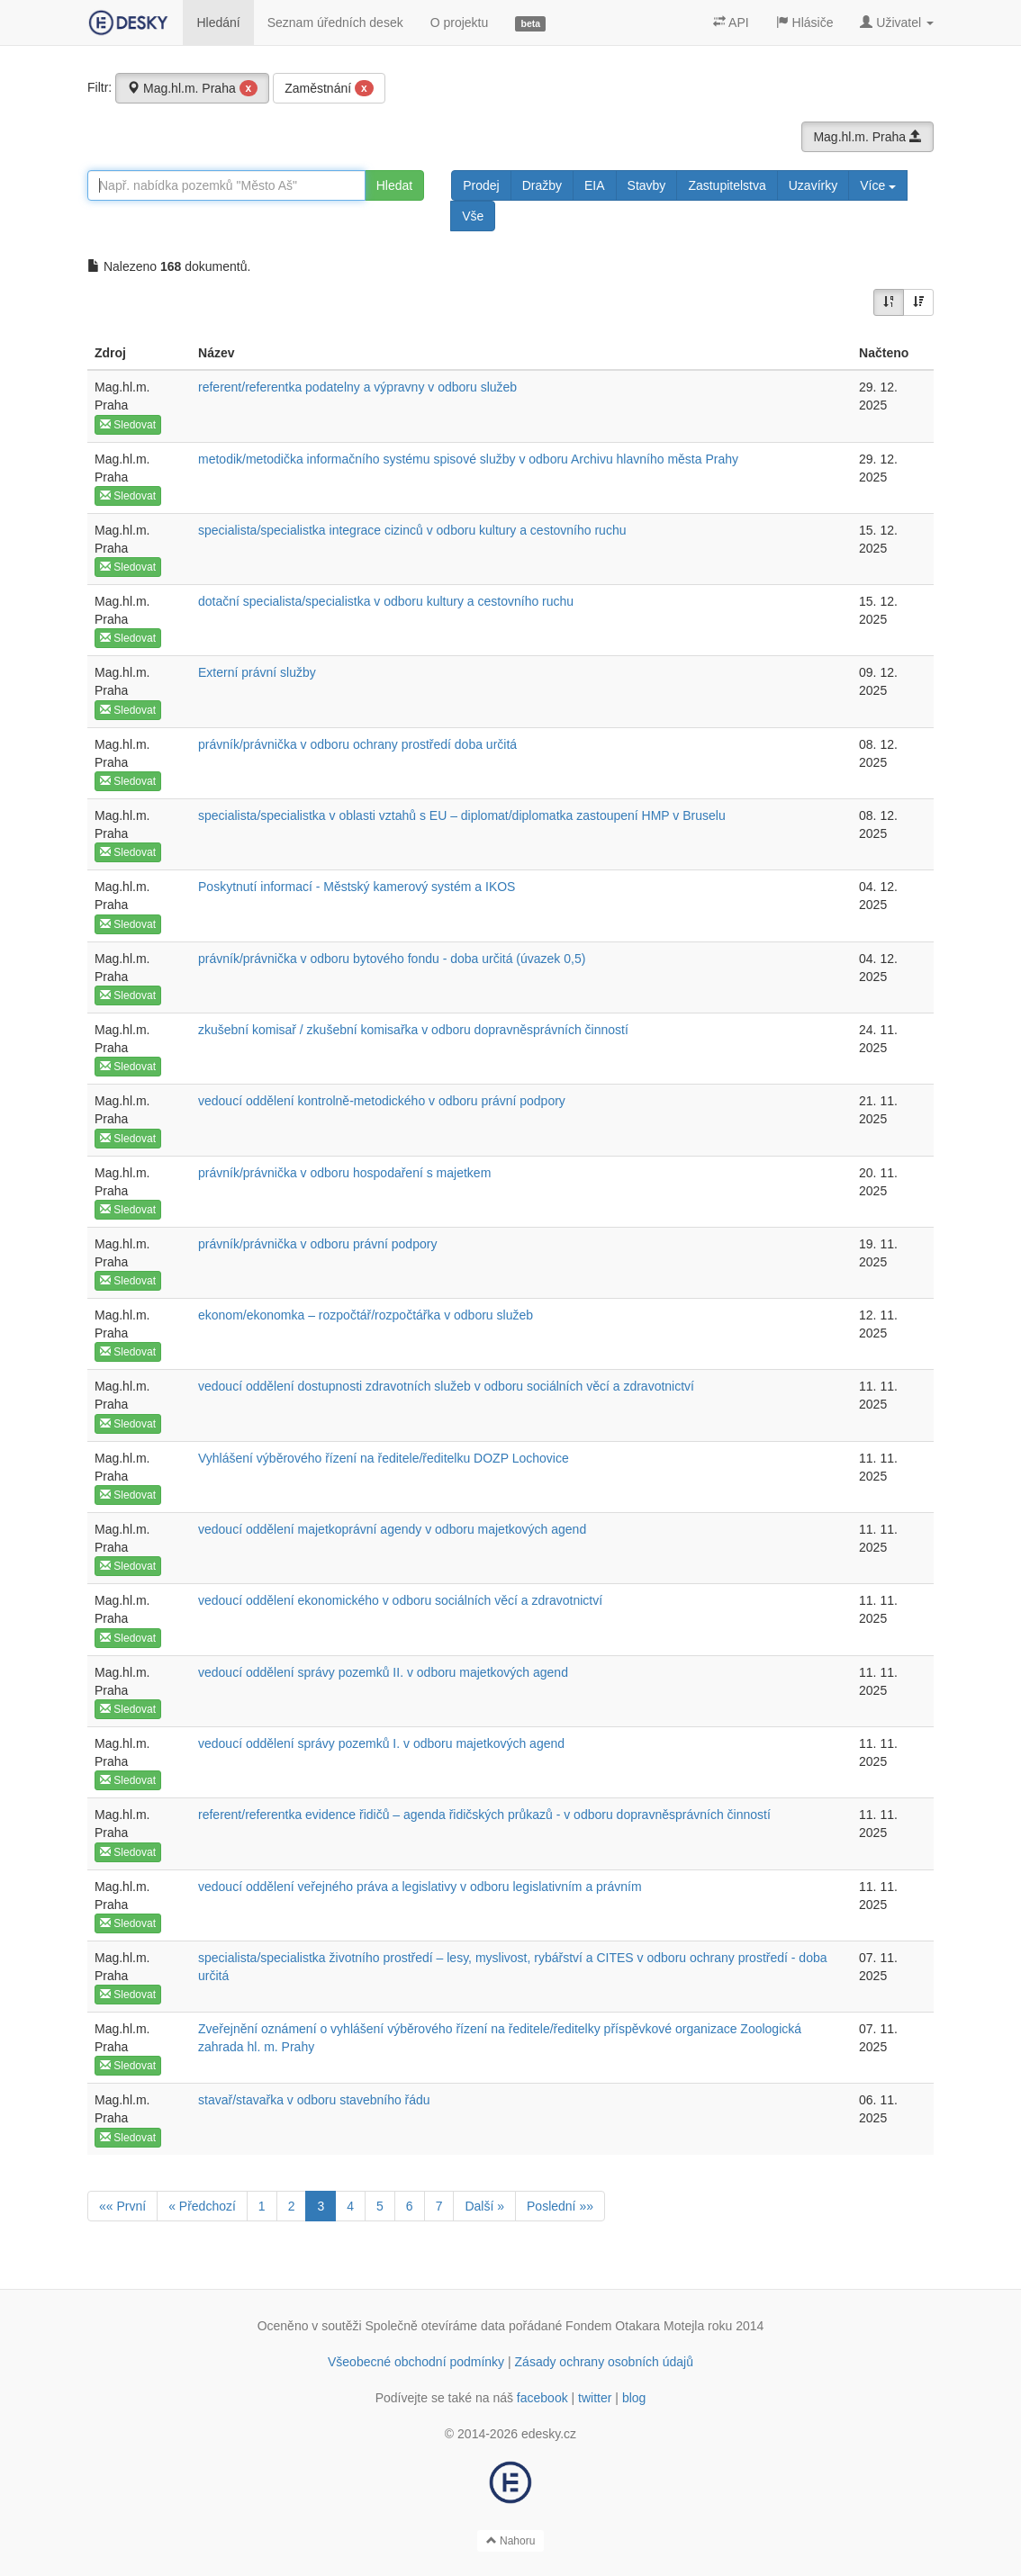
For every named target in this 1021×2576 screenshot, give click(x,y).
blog (634, 2398)
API (731, 22)
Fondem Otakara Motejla (634, 2326)
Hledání (217, 22)
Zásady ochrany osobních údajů (604, 2362)
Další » (484, 2206)
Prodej (481, 185)
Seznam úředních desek (335, 22)
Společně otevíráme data (436, 2326)
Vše (472, 216)
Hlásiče (805, 22)
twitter (594, 2398)
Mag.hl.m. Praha (192, 88)
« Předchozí (202, 2206)
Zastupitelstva (726, 185)
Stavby (647, 185)
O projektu (459, 22)
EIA (594, 185)
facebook (542, 2398)
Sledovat (128, 425)
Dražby (542, 185)
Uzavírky (813, 185)
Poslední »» (560, 2206)
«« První (122, 2206)
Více (878, 185)
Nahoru (511, 2541)
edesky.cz (548, 2434)
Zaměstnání (329, 88)
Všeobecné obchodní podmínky (416, 2362)
